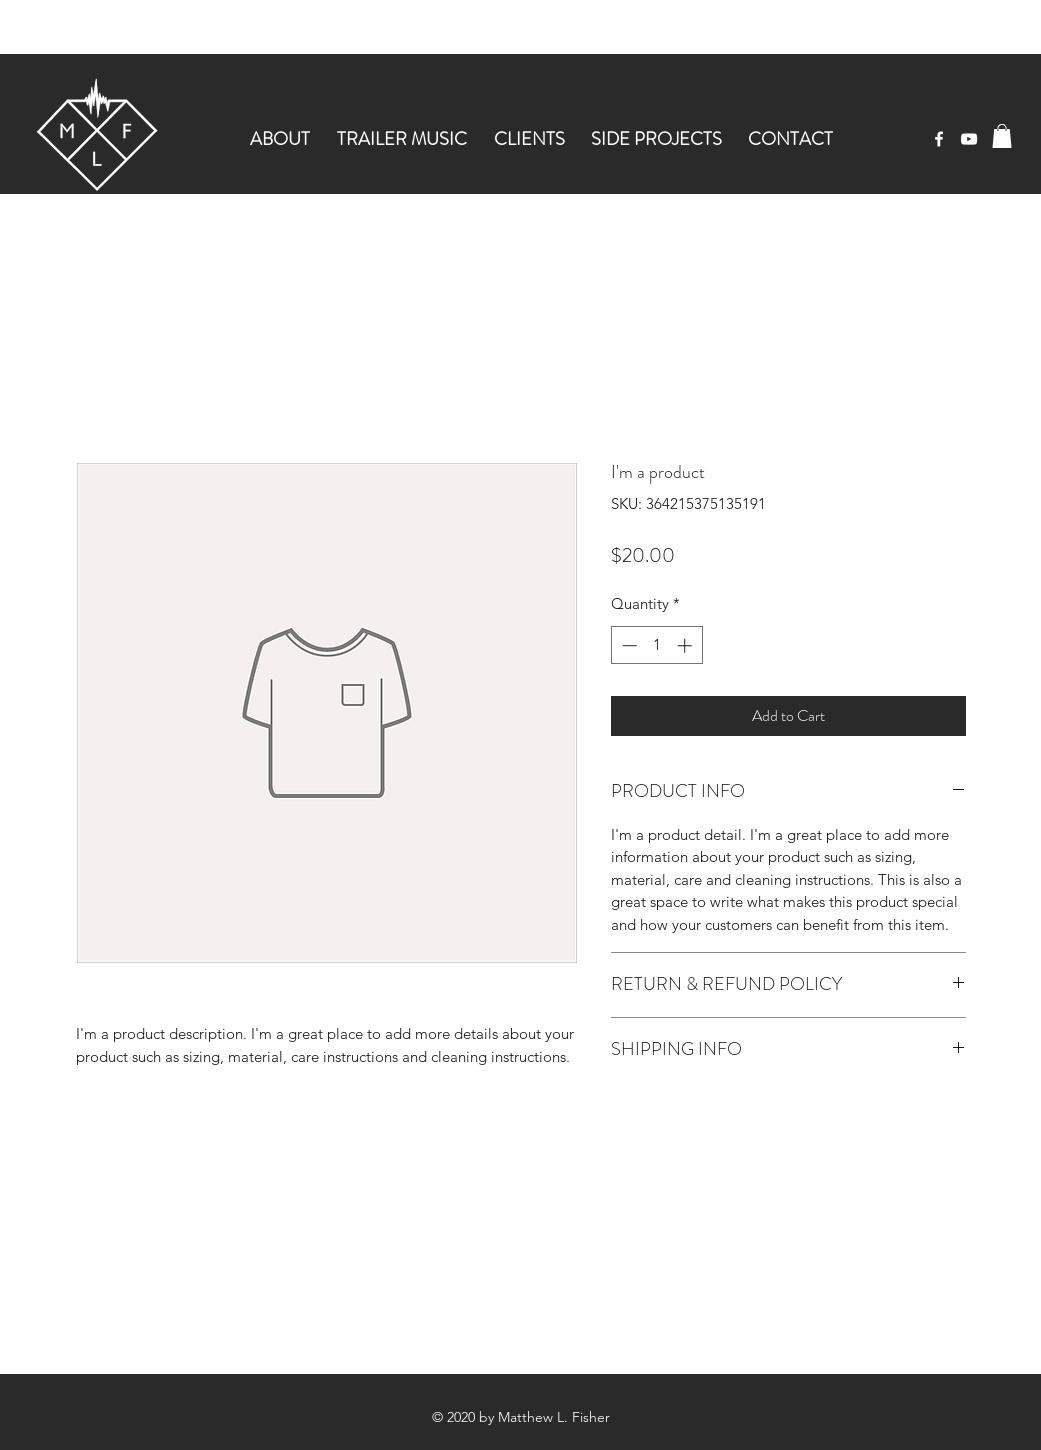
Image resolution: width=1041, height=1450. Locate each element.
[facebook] (939, 139)
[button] (1002, 136)
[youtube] (969, 139)
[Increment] (686, 645)
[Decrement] (627, 645)
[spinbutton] (656, 645)
